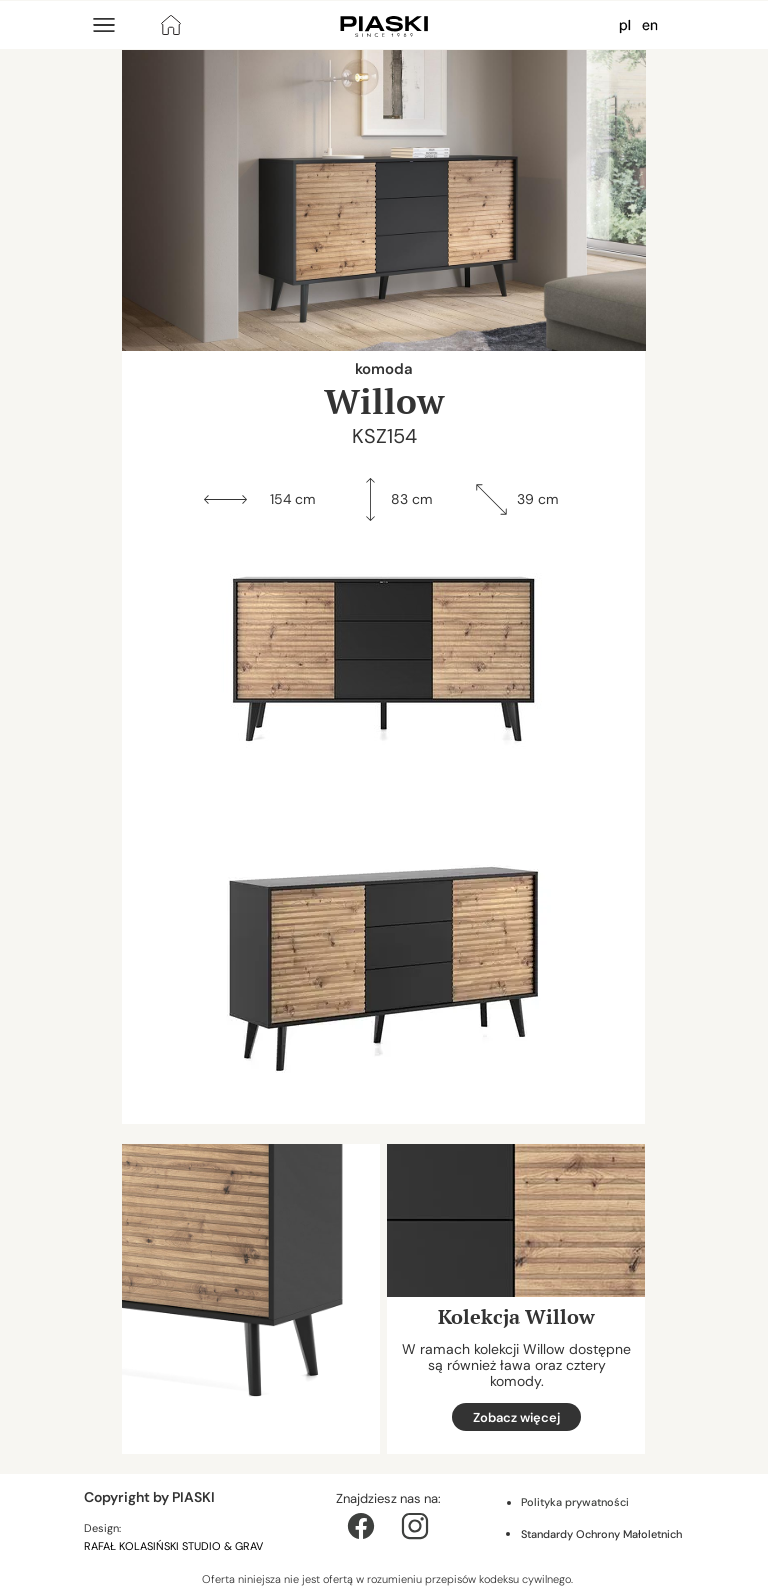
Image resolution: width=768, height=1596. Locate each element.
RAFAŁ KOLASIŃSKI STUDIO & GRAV (175, 1546)
